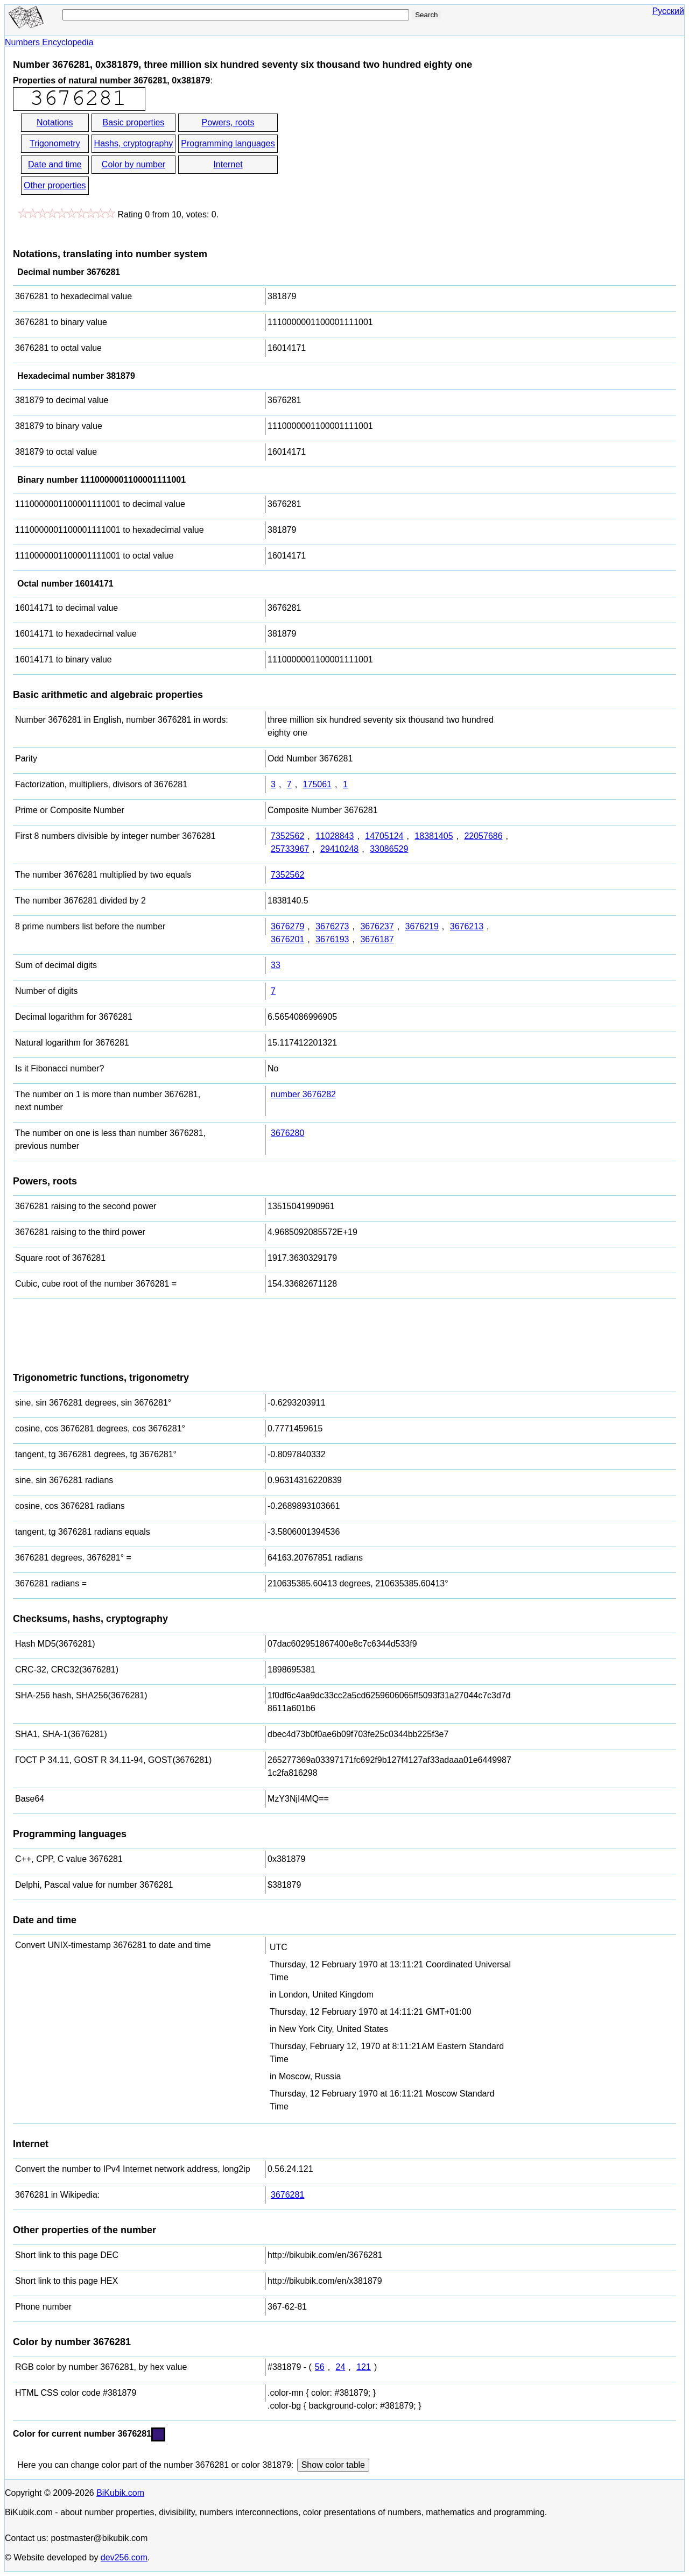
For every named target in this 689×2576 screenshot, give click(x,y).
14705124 (384, 836)
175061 (317, 784)
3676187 (376, 939)
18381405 (433, 836)
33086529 (389, 848)
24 (341, 2367)
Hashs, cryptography (133, 143)
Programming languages (228, 143)
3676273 (332, 926)
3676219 (422, 926)
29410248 (339, 848)
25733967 (290, 848)
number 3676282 (303, 1094)
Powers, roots (228, 122)
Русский (668, 11)
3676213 (466, 926)
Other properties (55, 185)
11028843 (334, 836)
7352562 (287, 836)
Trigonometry (55, 143)
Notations (55, 122)
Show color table (333, 2464)
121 (363, 2367)
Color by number (133, 164)
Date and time (55, 164)
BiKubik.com (120, 2492)
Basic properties (134, 122)
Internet (227, 164)
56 (320, 2367)
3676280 (287, 1133)
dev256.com (124, 2557)
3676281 (287, 2194)
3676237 (376, 926)
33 (275, 965)
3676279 (287, 926)
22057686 (483, 836)
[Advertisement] (376, 155)
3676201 (287, 939)
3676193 (332, 939)
